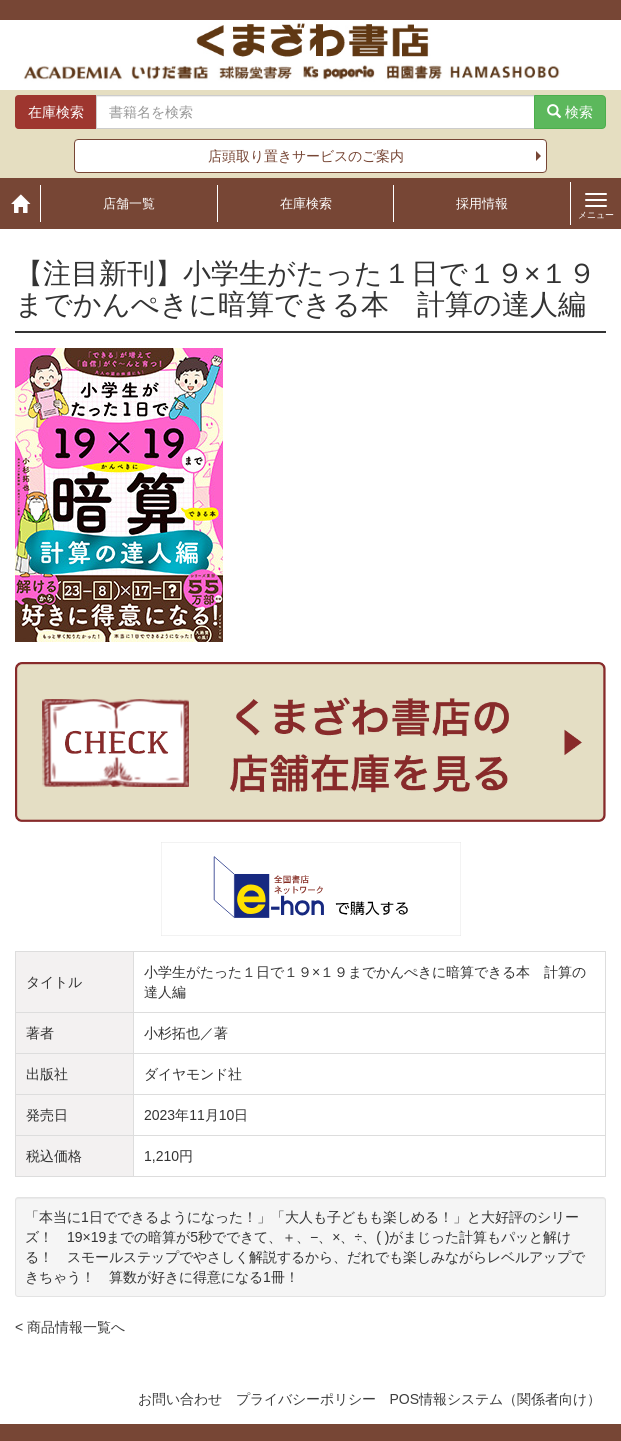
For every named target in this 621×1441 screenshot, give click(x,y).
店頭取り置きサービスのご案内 (306, 156)
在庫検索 (306, 203)
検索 (570, 112)
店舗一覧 (129, 203)
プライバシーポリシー (306, 1399)
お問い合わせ (180, 1399)
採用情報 (482, 203)
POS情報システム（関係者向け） (495, 1399)
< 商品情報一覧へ (70, 1327)
